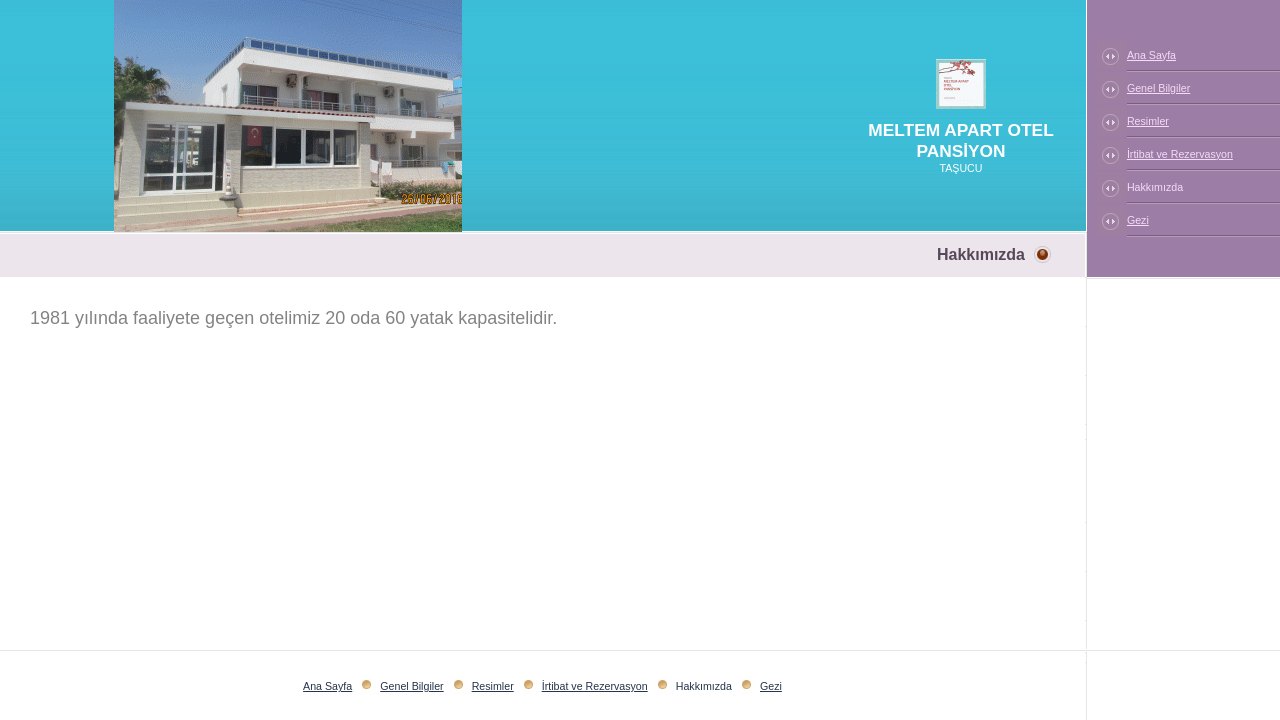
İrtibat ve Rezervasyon (1180, 154)
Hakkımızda (1155, 187)
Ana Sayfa (1151, 55)
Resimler (1148, 121)
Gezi (1138, 220)
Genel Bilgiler (1158, 88)
